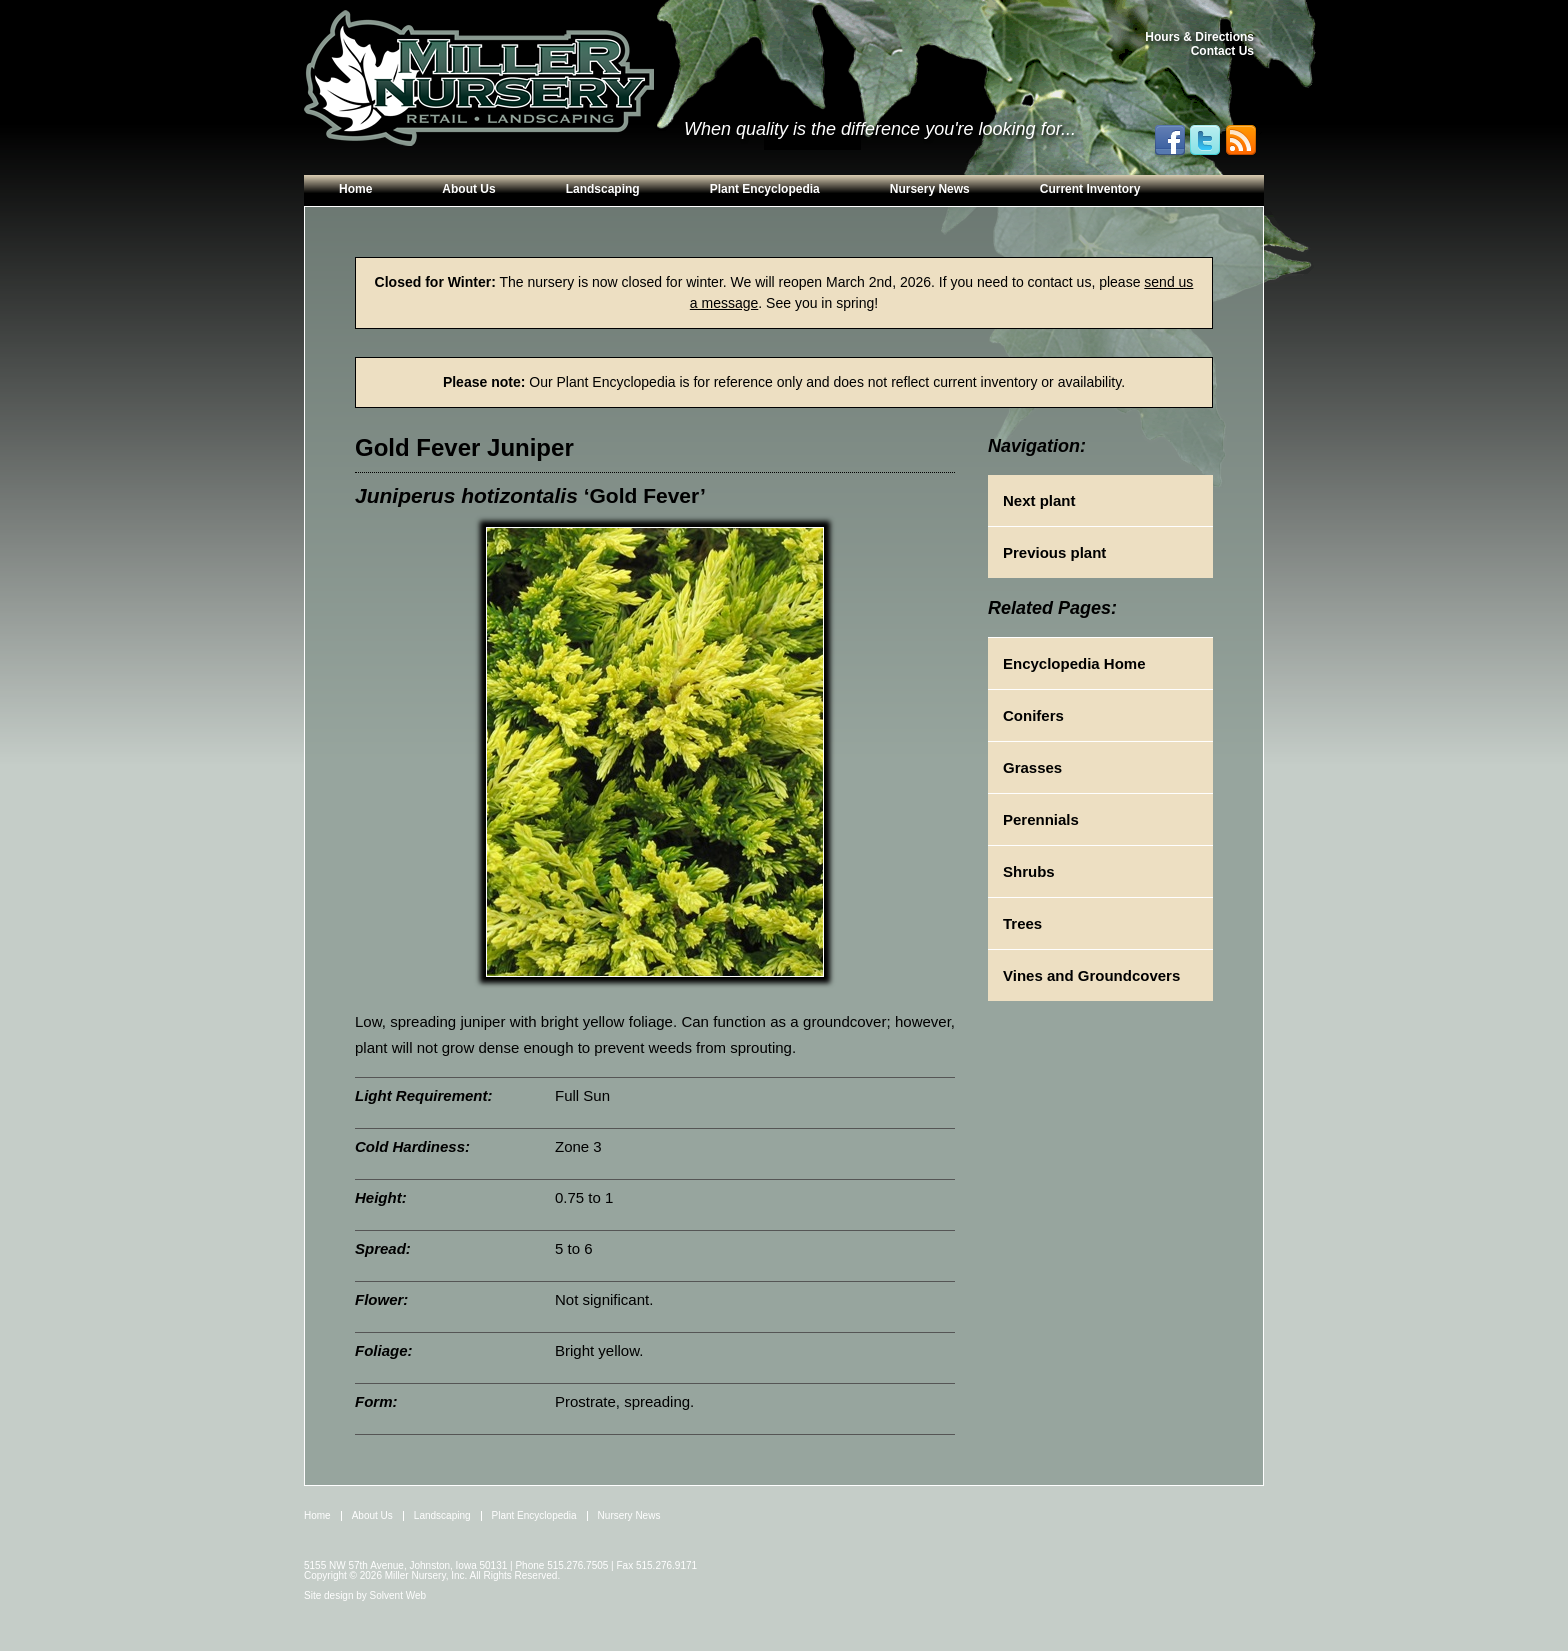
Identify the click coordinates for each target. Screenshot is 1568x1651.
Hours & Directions (1199, 37)
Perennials (1041, 819)
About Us (468, 189)
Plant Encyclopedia (765, 189)
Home (355, 189)
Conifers (1033, 715)
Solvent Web (398, 1595)
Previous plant (1054, 552)
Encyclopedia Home (1074, 663)
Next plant (1039, 500)
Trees (1022, 923)
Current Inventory (1090, 189)
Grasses (1032, 767)
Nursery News (930, 189)
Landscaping (603, 189)
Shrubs (1029, 871)
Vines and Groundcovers (1091, 975)
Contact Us (1222, 51)
